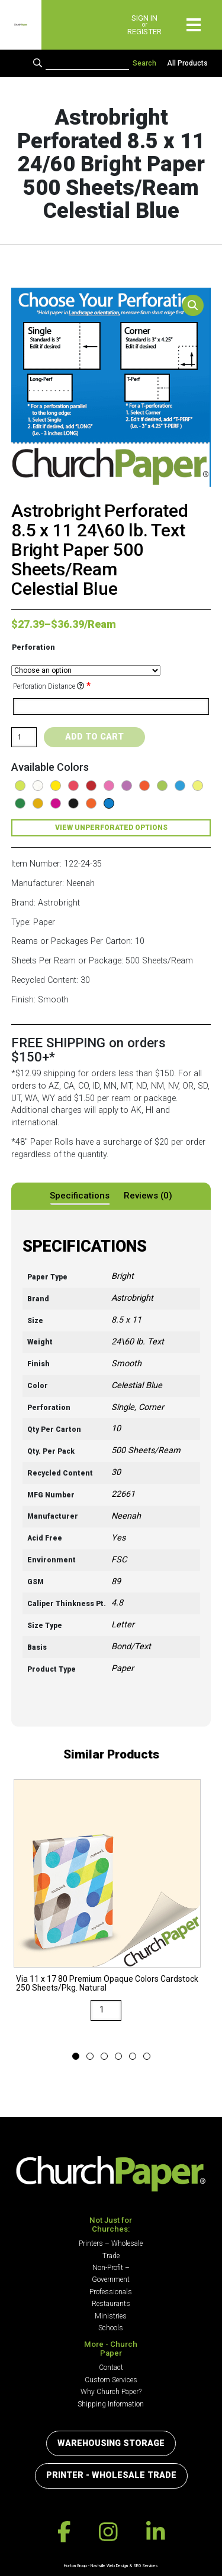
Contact (111, 2367)
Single (122, 1407)
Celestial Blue (136, 1385)
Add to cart (94, 737)
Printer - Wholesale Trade (111, 2475)
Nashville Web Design (109, 2565)
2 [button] (90, 2057)
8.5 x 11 (126, 1320)
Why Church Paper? (111, 2392)
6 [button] (146, 2057)
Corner (151, 1407)
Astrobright (132, 1298)
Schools (110, 2328)
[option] (107, 1908)
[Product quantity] (24, 737)
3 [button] (104, 2057)
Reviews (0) (148, 1195)
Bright (122, 1276)
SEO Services (145, 2565)
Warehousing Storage (111, 2443)
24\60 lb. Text (137, 1342)
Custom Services (111, 2380)
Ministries (111, 2316)
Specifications (80, 1195)
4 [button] (118, 2057)
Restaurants (111, 2304)
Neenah (126, 1516)
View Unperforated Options (111, 827)
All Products (187, 63)
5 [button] (132, 2057)
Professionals (110, 2292)
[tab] (80, 1196)
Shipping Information (111, 2404)
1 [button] (75, 2057)
